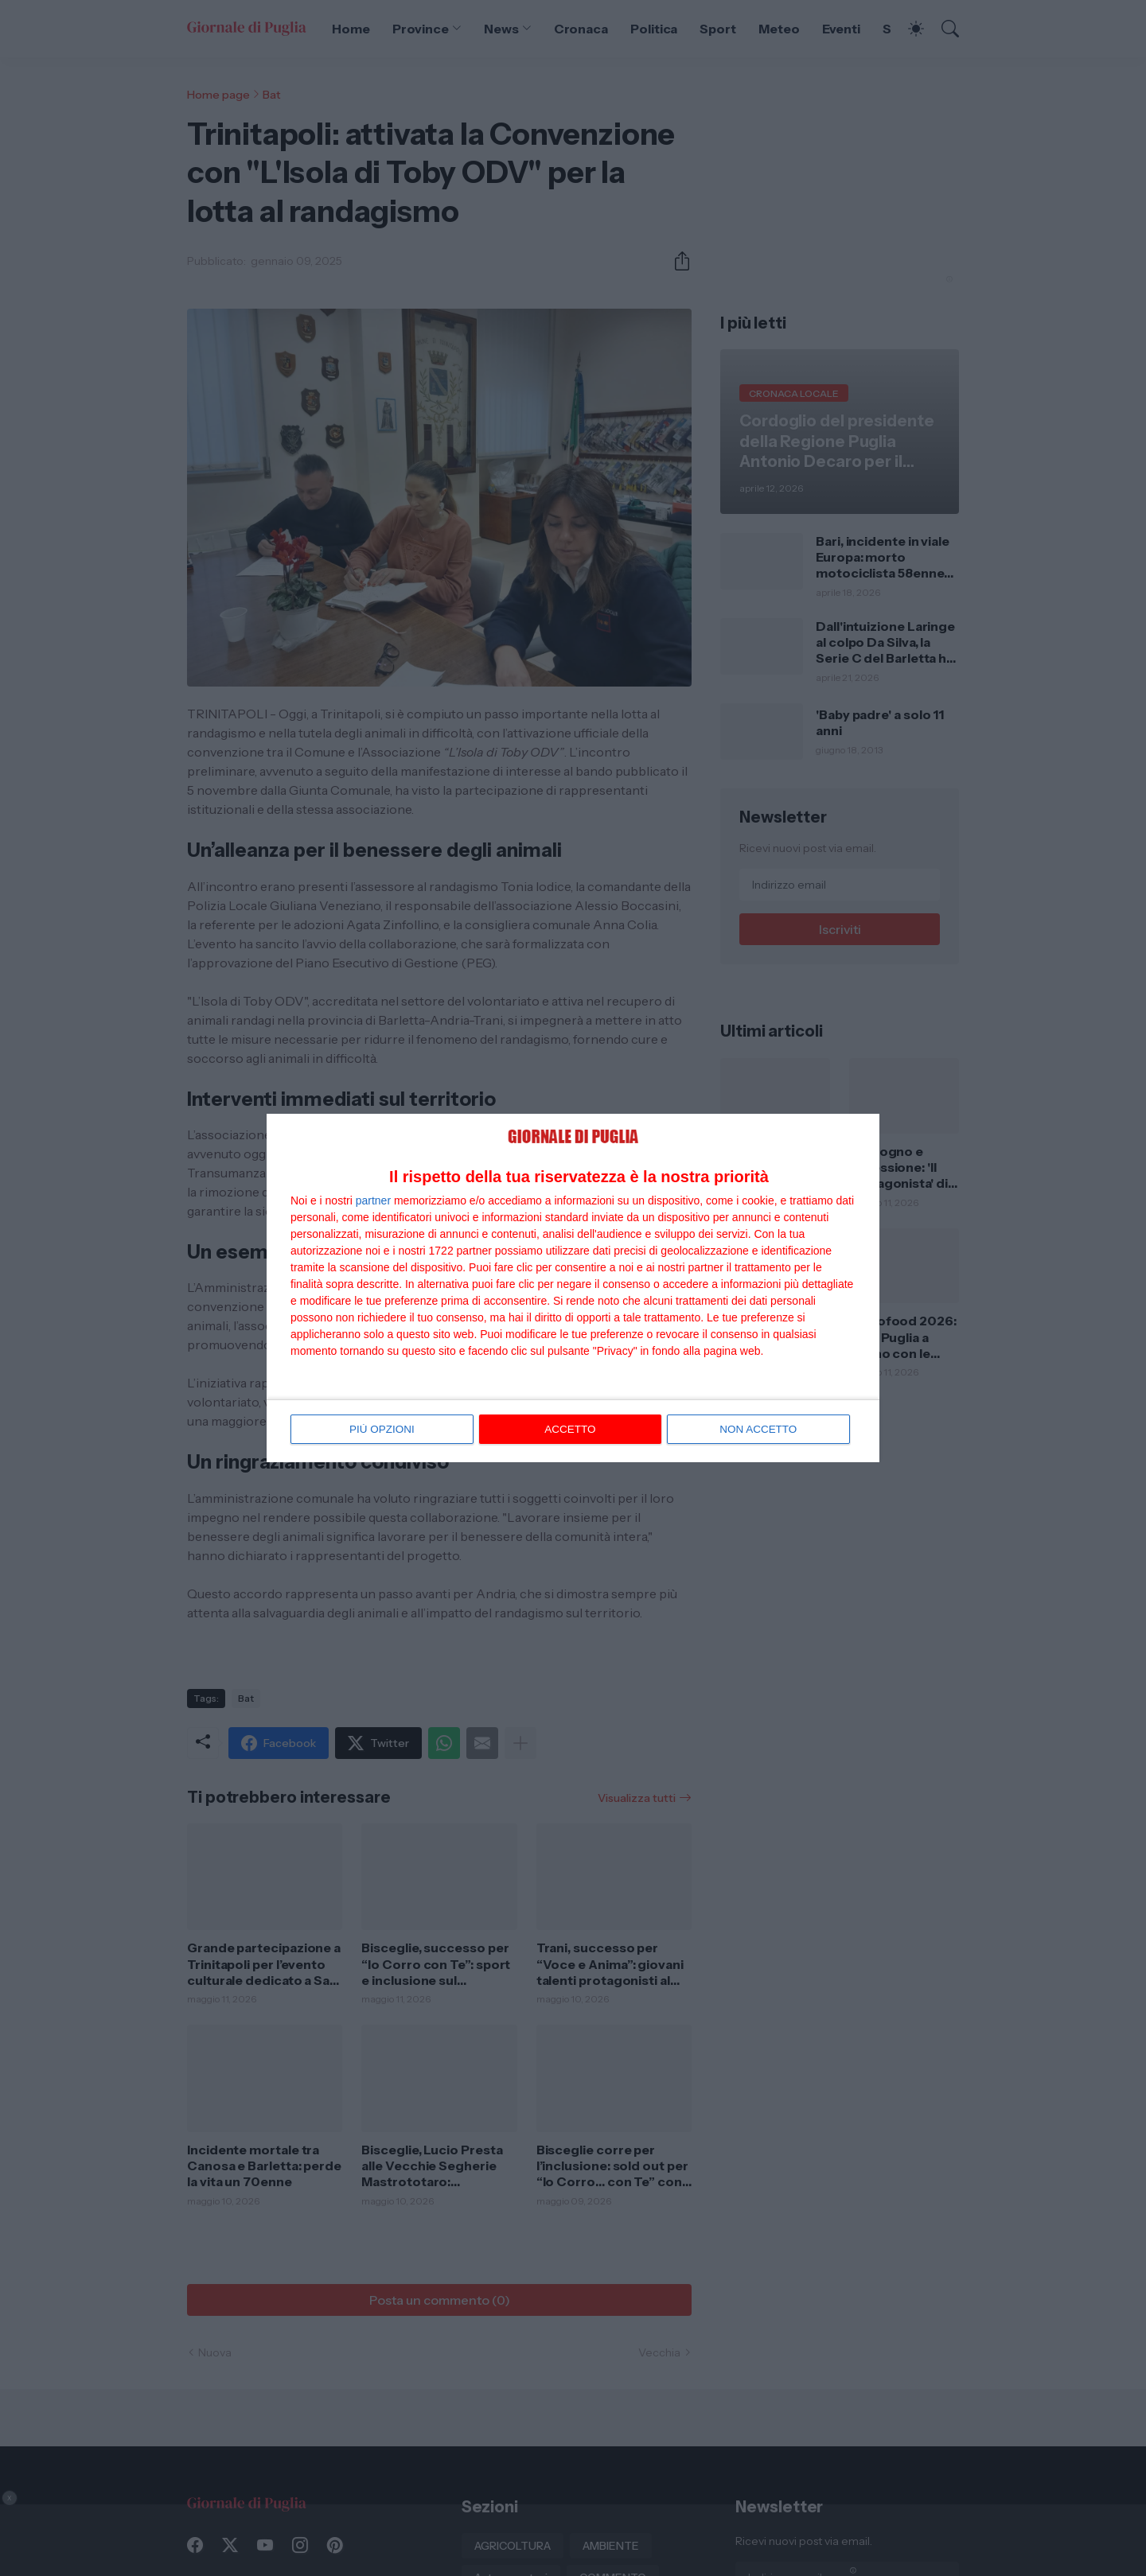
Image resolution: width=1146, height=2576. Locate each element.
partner (373, 1199)
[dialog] (573, 1288)
